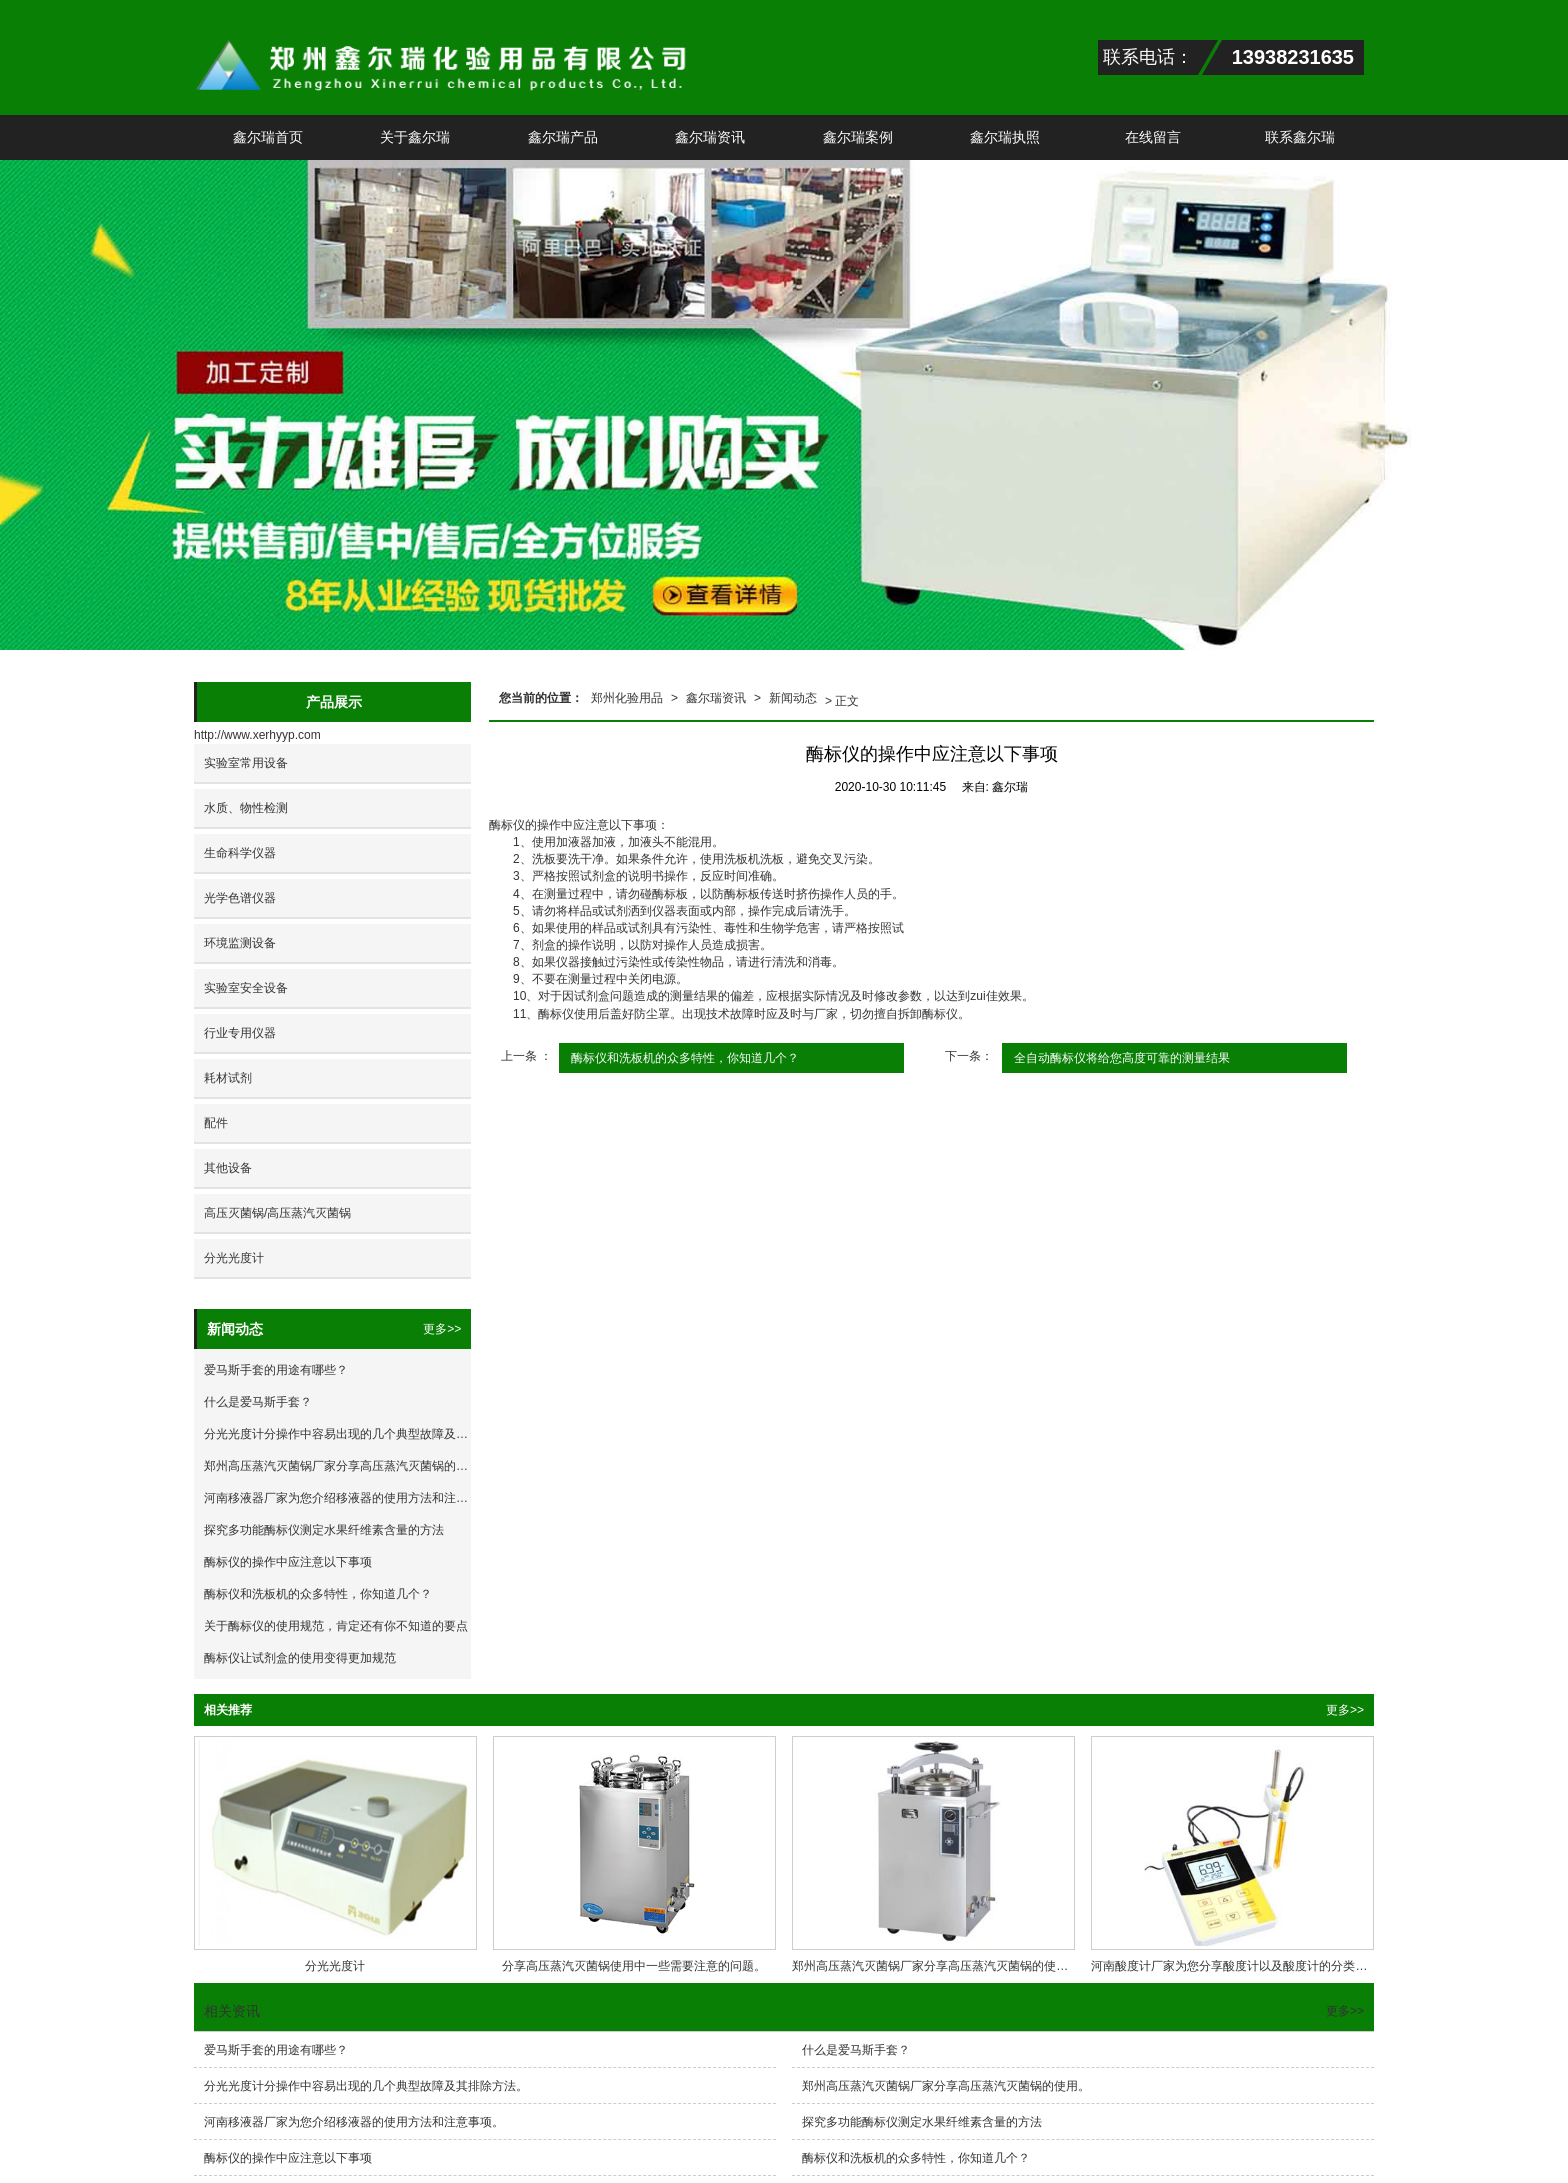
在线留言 (1153, 137)
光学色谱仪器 (240, 898)
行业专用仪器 (240, 1033)
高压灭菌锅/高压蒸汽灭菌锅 (277, 1213)
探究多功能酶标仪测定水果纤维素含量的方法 (324, 1530)
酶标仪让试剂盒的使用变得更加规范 (300, 1658)
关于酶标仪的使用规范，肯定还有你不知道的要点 (336, 1626)
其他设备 (228, 1168)
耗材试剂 (228, 1078)
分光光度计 (234, 1258)
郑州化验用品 (627, 698)
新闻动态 (793, 698)
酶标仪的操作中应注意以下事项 (288, 1562)
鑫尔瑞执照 (1005, 137)
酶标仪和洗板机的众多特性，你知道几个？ (685, 1058)
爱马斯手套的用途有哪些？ (276, 1370)
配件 (216, 1123)
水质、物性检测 (246, 808)
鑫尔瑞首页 (268, 137)
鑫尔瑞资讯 (710, 137)
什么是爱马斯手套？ (258, 1402)
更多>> (442, 1329)
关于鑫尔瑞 (415, 137)
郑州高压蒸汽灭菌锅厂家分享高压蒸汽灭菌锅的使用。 (337, 1466)
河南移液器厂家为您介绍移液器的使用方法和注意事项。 (337, 1498)
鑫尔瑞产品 (563, 137)
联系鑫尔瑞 (1300, 137)
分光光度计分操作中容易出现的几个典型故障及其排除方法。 (337, 1434)
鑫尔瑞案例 (858, 137)
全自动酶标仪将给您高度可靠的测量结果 (1122, 1058)
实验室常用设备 (246, 763)
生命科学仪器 (240, 853)
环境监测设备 (240, 943)
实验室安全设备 (246, 988)
